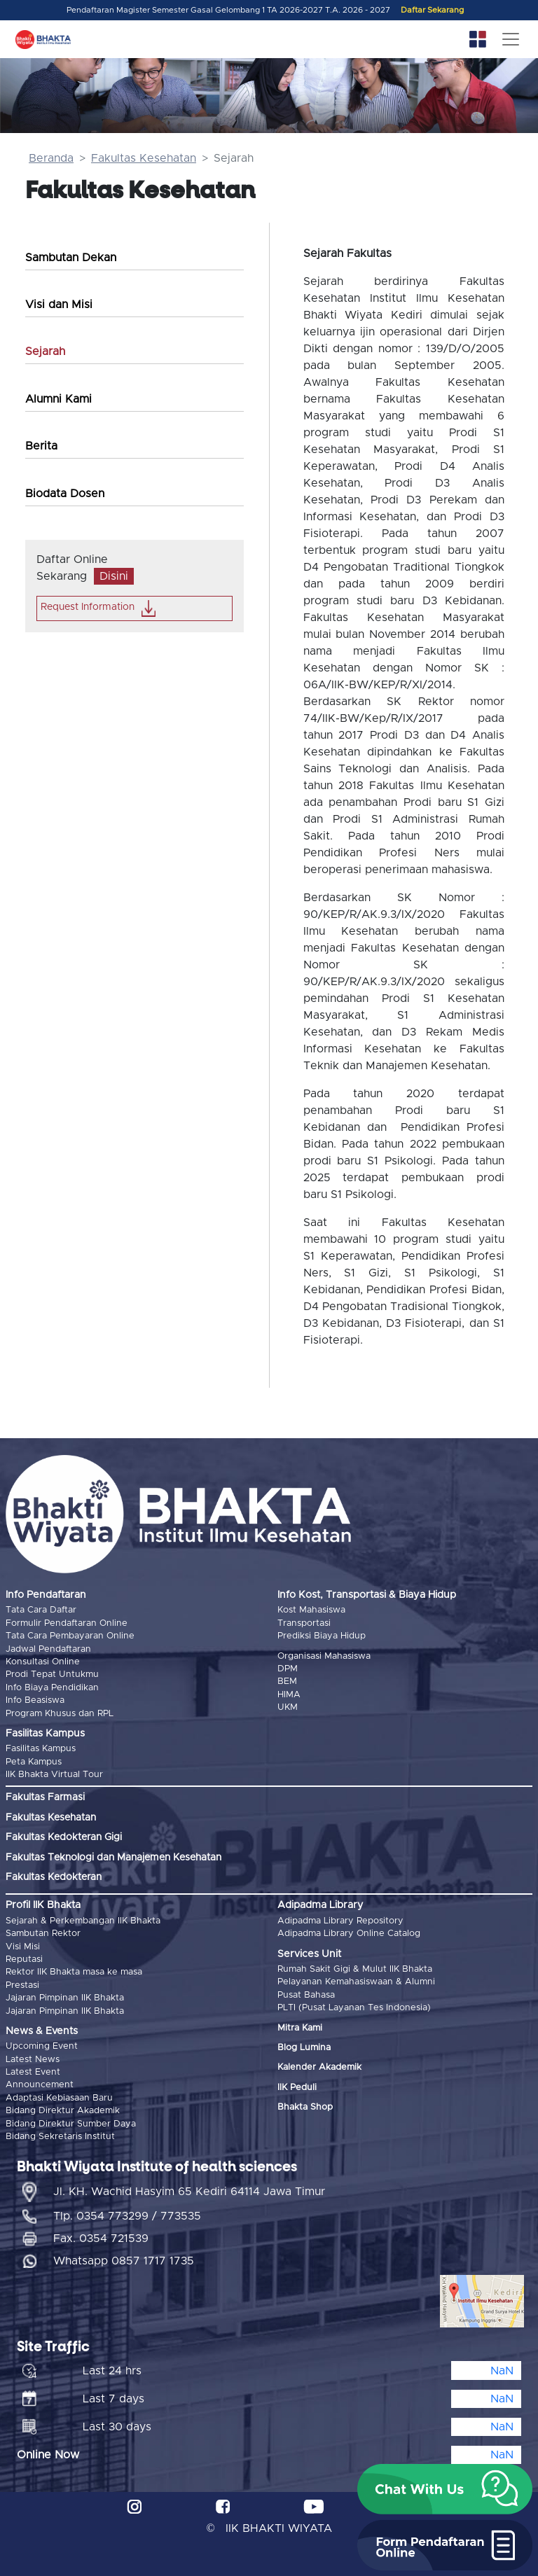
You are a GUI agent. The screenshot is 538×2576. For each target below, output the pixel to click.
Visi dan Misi (58, 304)
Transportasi (304, 1623)
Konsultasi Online (43, 1661)
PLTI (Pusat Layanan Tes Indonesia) (354, 2007)
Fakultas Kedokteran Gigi (64, 1837)
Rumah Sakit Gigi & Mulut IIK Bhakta (354, 1969)
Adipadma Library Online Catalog (348, 1933)
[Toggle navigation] (511, 39)
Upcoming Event (42, 2046)
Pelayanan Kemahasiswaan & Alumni (356, 1981)
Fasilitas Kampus (41, 1748)
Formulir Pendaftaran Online (66, 1623)
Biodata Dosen (64, 493)
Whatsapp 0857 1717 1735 (123, 2261)
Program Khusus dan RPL (59, 1713)
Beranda (51, 158)
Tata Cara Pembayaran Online (70, 1636)
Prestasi (22, 1985)
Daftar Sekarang (432, 10)
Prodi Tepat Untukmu (52, 1674)
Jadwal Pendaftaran (48, 1649)
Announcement (40, 2084)
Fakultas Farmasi (45, 1797)
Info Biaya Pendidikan (52, 1687)
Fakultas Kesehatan (143, 158)
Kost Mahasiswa (311, 1610)
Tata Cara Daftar (41, 1610)
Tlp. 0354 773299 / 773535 (127, 2216)
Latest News (33, 2059)
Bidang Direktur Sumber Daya (71, 2124)
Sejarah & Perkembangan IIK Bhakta (83, 1921)
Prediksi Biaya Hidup (321, 1636)
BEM (287, 1681)
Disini (113, 576)
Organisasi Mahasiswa (324, 1656)
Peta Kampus (34, 1762)
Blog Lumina (304, 2047)
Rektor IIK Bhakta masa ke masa (74, 1972)
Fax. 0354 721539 (101, 2238)
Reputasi (24, 1959)
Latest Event (33, 2072)
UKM (287, 1707)
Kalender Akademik (319, 2067)
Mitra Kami (299, 2028)
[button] (444, 2489)
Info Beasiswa (35, 1700)
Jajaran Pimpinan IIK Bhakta (65, 1998)
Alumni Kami (58, 399)
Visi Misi (23, 1946)
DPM (287, 1668)
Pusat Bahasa (306, 1995)
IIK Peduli (297, 2087)
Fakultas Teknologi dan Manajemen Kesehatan (113, 1858)
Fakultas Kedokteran (54, 1877)
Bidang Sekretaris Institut (60, 2136)
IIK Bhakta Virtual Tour (54, 1774)
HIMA (289, 1694)
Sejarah (45, 351)
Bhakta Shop (305, 2107)
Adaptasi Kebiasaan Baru (59, 2098)
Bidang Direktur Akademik (63, 2110)
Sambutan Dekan (70, 257)
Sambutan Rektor (43, 1933)
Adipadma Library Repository (340, 1921)
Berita (41, 446)
